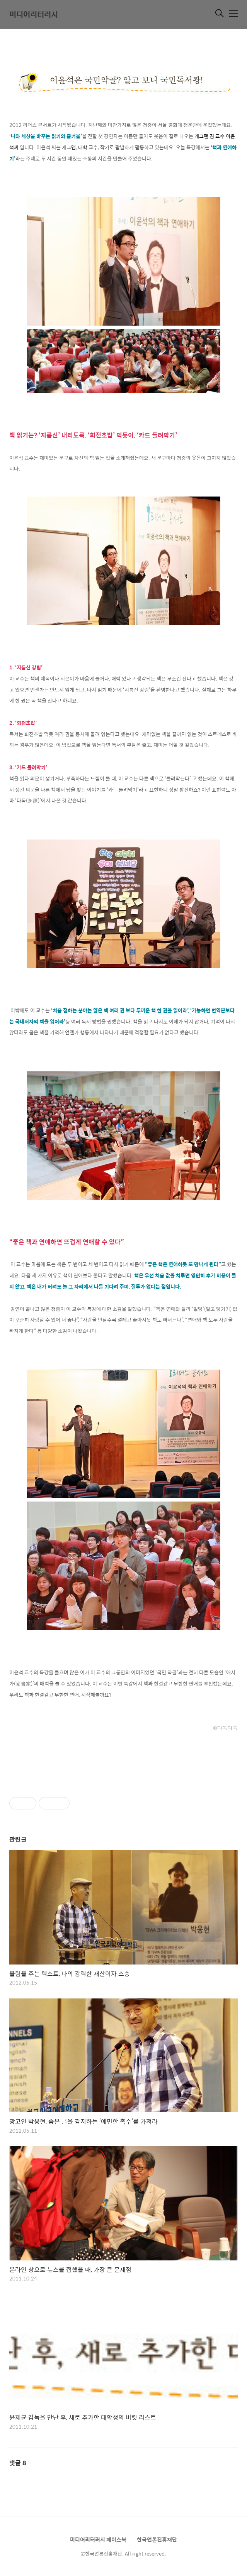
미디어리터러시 (33, 14)
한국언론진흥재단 (157, 2539)
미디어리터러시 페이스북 (98, 2539)
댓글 (17, 2463)
